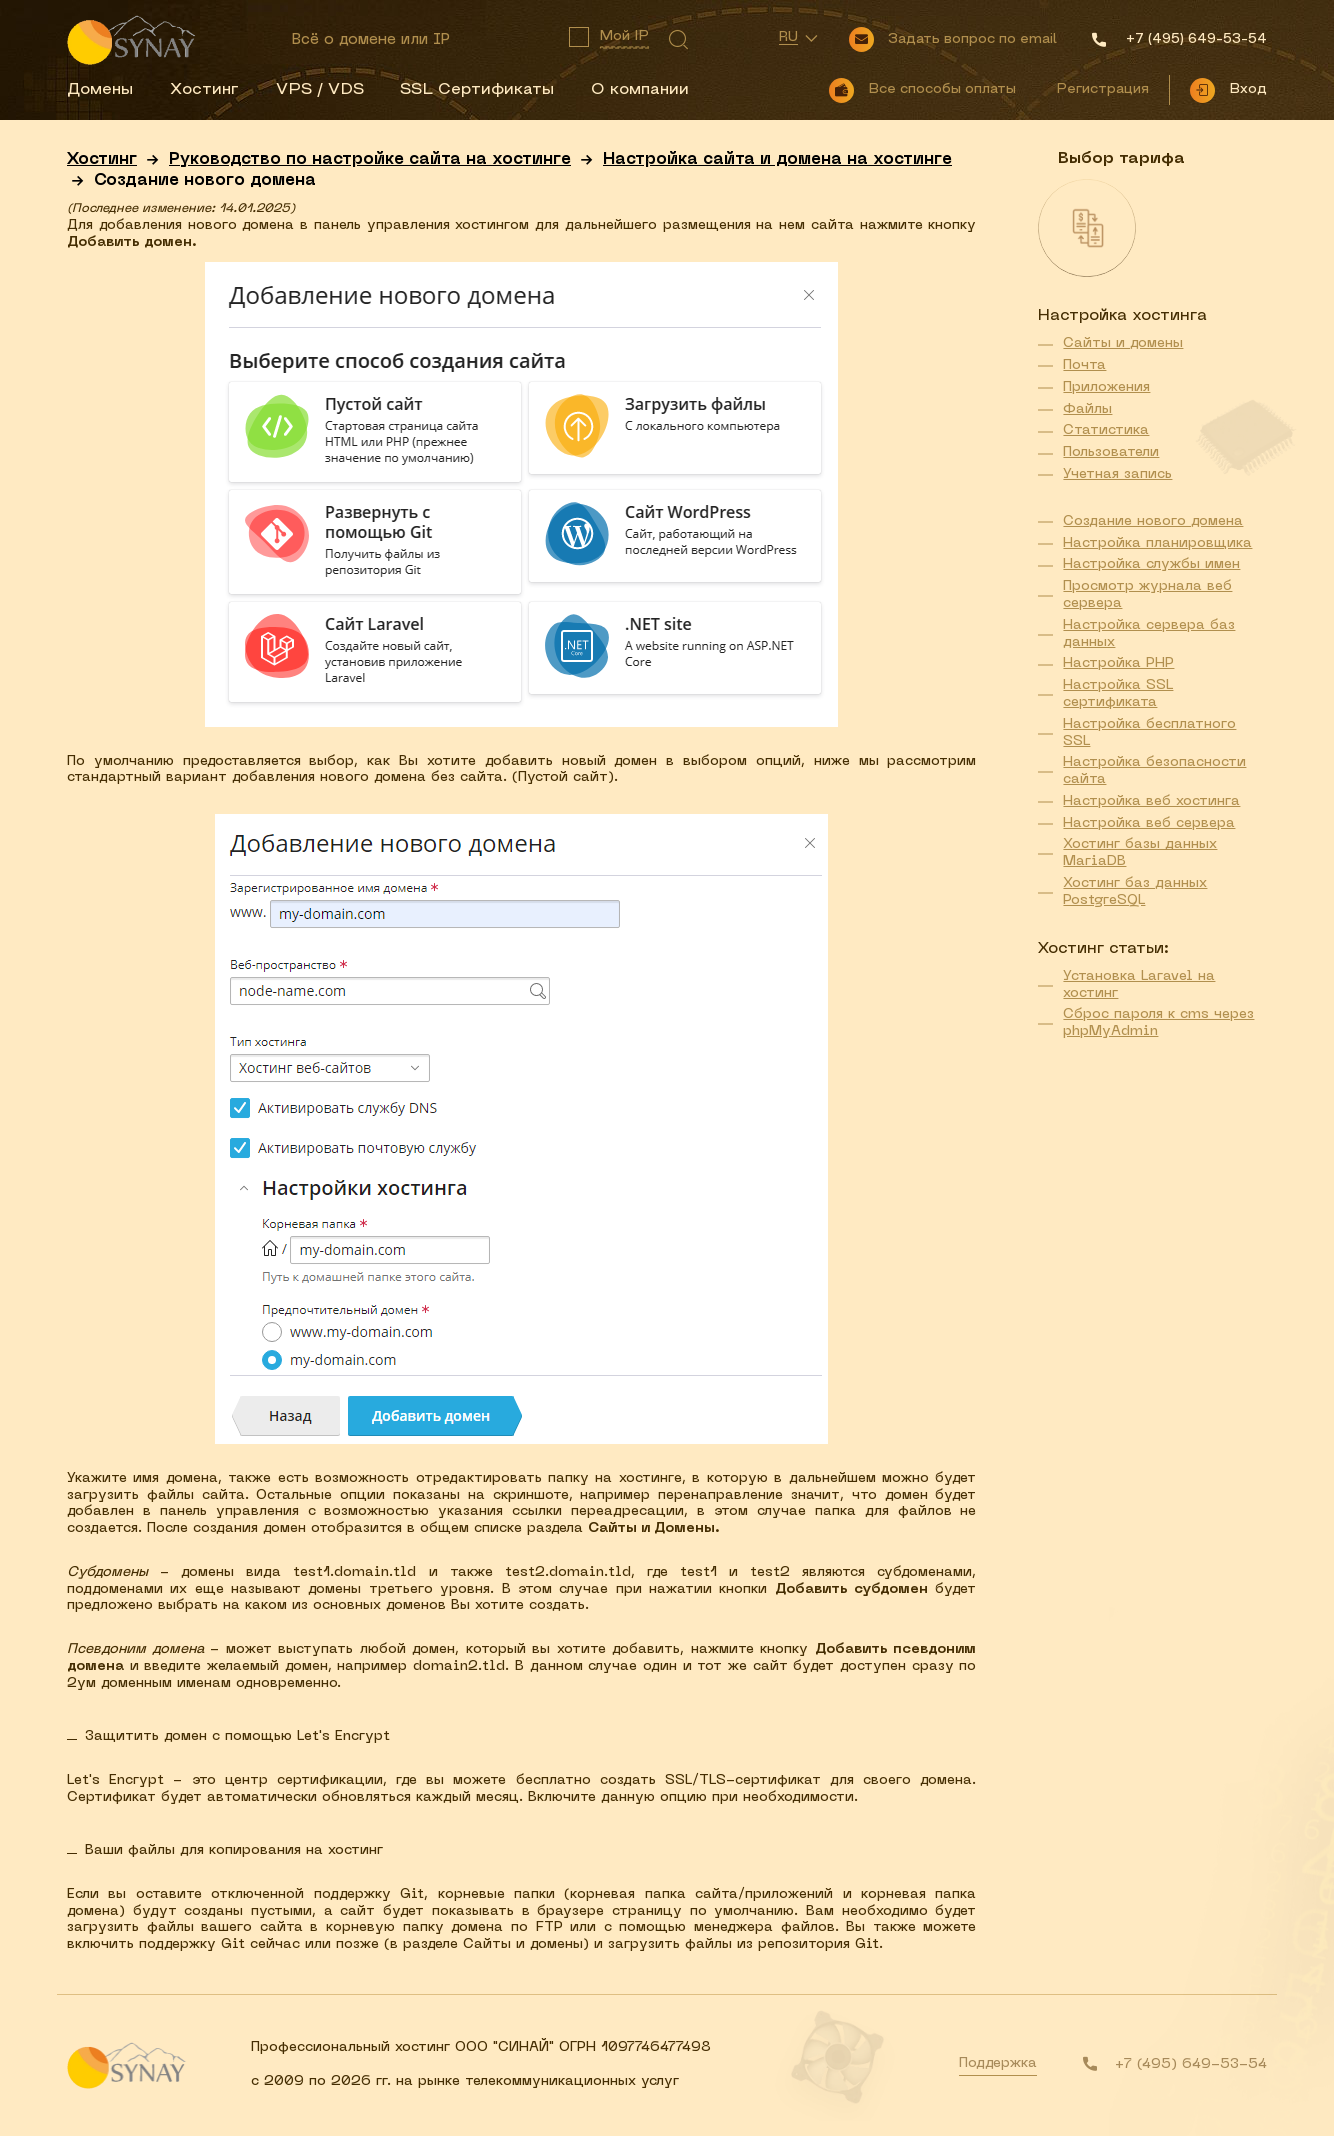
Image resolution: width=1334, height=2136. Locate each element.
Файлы (1087, 409)
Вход (1248, 89)
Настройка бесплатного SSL (1149, 733)
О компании (640, 90)
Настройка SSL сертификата (1118, 694)
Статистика (1106, 430)
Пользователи (1111, 452)
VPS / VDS (320, 90)
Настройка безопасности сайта (1154, 771)
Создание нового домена (1153, 521)
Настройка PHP (1118, 663)
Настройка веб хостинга (1151, 801)
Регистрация (1102, 89)
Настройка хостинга (1122, 316)
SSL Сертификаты (477, 90)
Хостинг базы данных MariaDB (1140, 853)
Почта (1084, 365)
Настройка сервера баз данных (1149, 634)
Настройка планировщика (1157, 543)
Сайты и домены (1123, 343)
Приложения (1106, 387)
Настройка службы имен (1151, 564)
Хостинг (204, 90)
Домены (100, 90)
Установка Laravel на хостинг (1139, 985)
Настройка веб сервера (1149, 823)
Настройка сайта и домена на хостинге (777, 160)
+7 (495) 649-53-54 (1191, 2064)
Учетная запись (1117, 474)
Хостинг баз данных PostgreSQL (1135, 892)
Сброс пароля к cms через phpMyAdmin (1158, 1023)
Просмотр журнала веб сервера (1147, 595)
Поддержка (998, 2063)
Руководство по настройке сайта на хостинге (370, 160)
